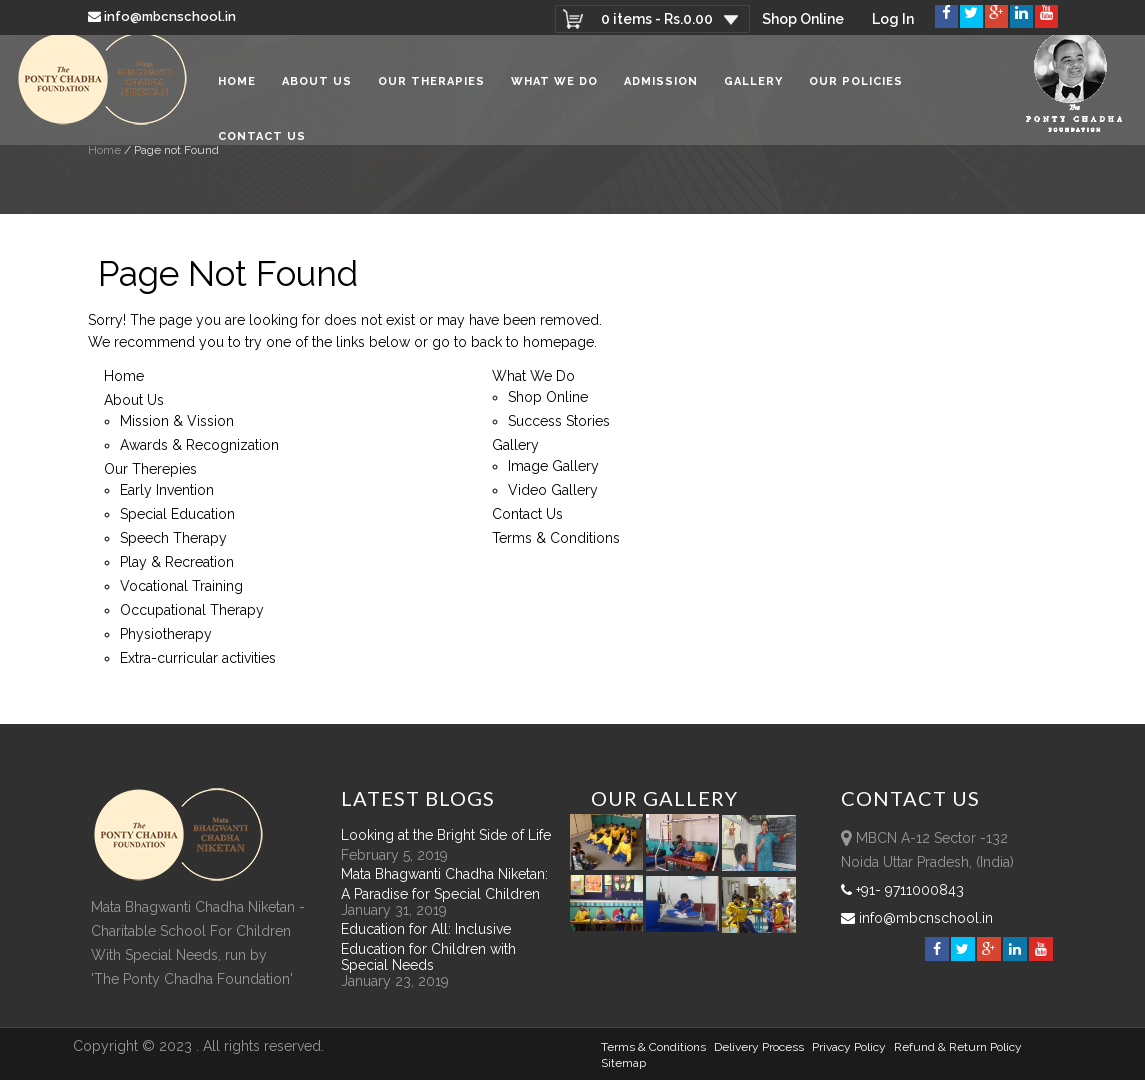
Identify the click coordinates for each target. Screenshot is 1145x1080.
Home (237, 88)
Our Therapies (431, 88)
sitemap (623, 1063)
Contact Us (262, 143)
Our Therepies (150, 469)
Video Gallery (553, 490)
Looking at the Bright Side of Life (446, 835)
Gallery (753, 88)
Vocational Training (181, 586)
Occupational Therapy (192, 610)
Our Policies (856, 88)
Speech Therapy (173, 538)
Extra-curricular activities (198, 658)
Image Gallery (553, 466)
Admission (661, 88)
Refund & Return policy (958, 1047)
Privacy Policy (849, 1047)
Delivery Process (759, 1047)
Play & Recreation (177, 562)
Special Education (177, 514)
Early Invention (167, 490)
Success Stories (559, 421)
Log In (893, 19)
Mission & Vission (177, 421)
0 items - (656, 19)
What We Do (554, 88)
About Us (317, 88)
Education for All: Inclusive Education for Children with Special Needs (428, 947)
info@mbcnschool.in (163, 16)
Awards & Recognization (199, 445)
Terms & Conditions (556, 538)
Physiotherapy (166, 634)
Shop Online (803, 19)
